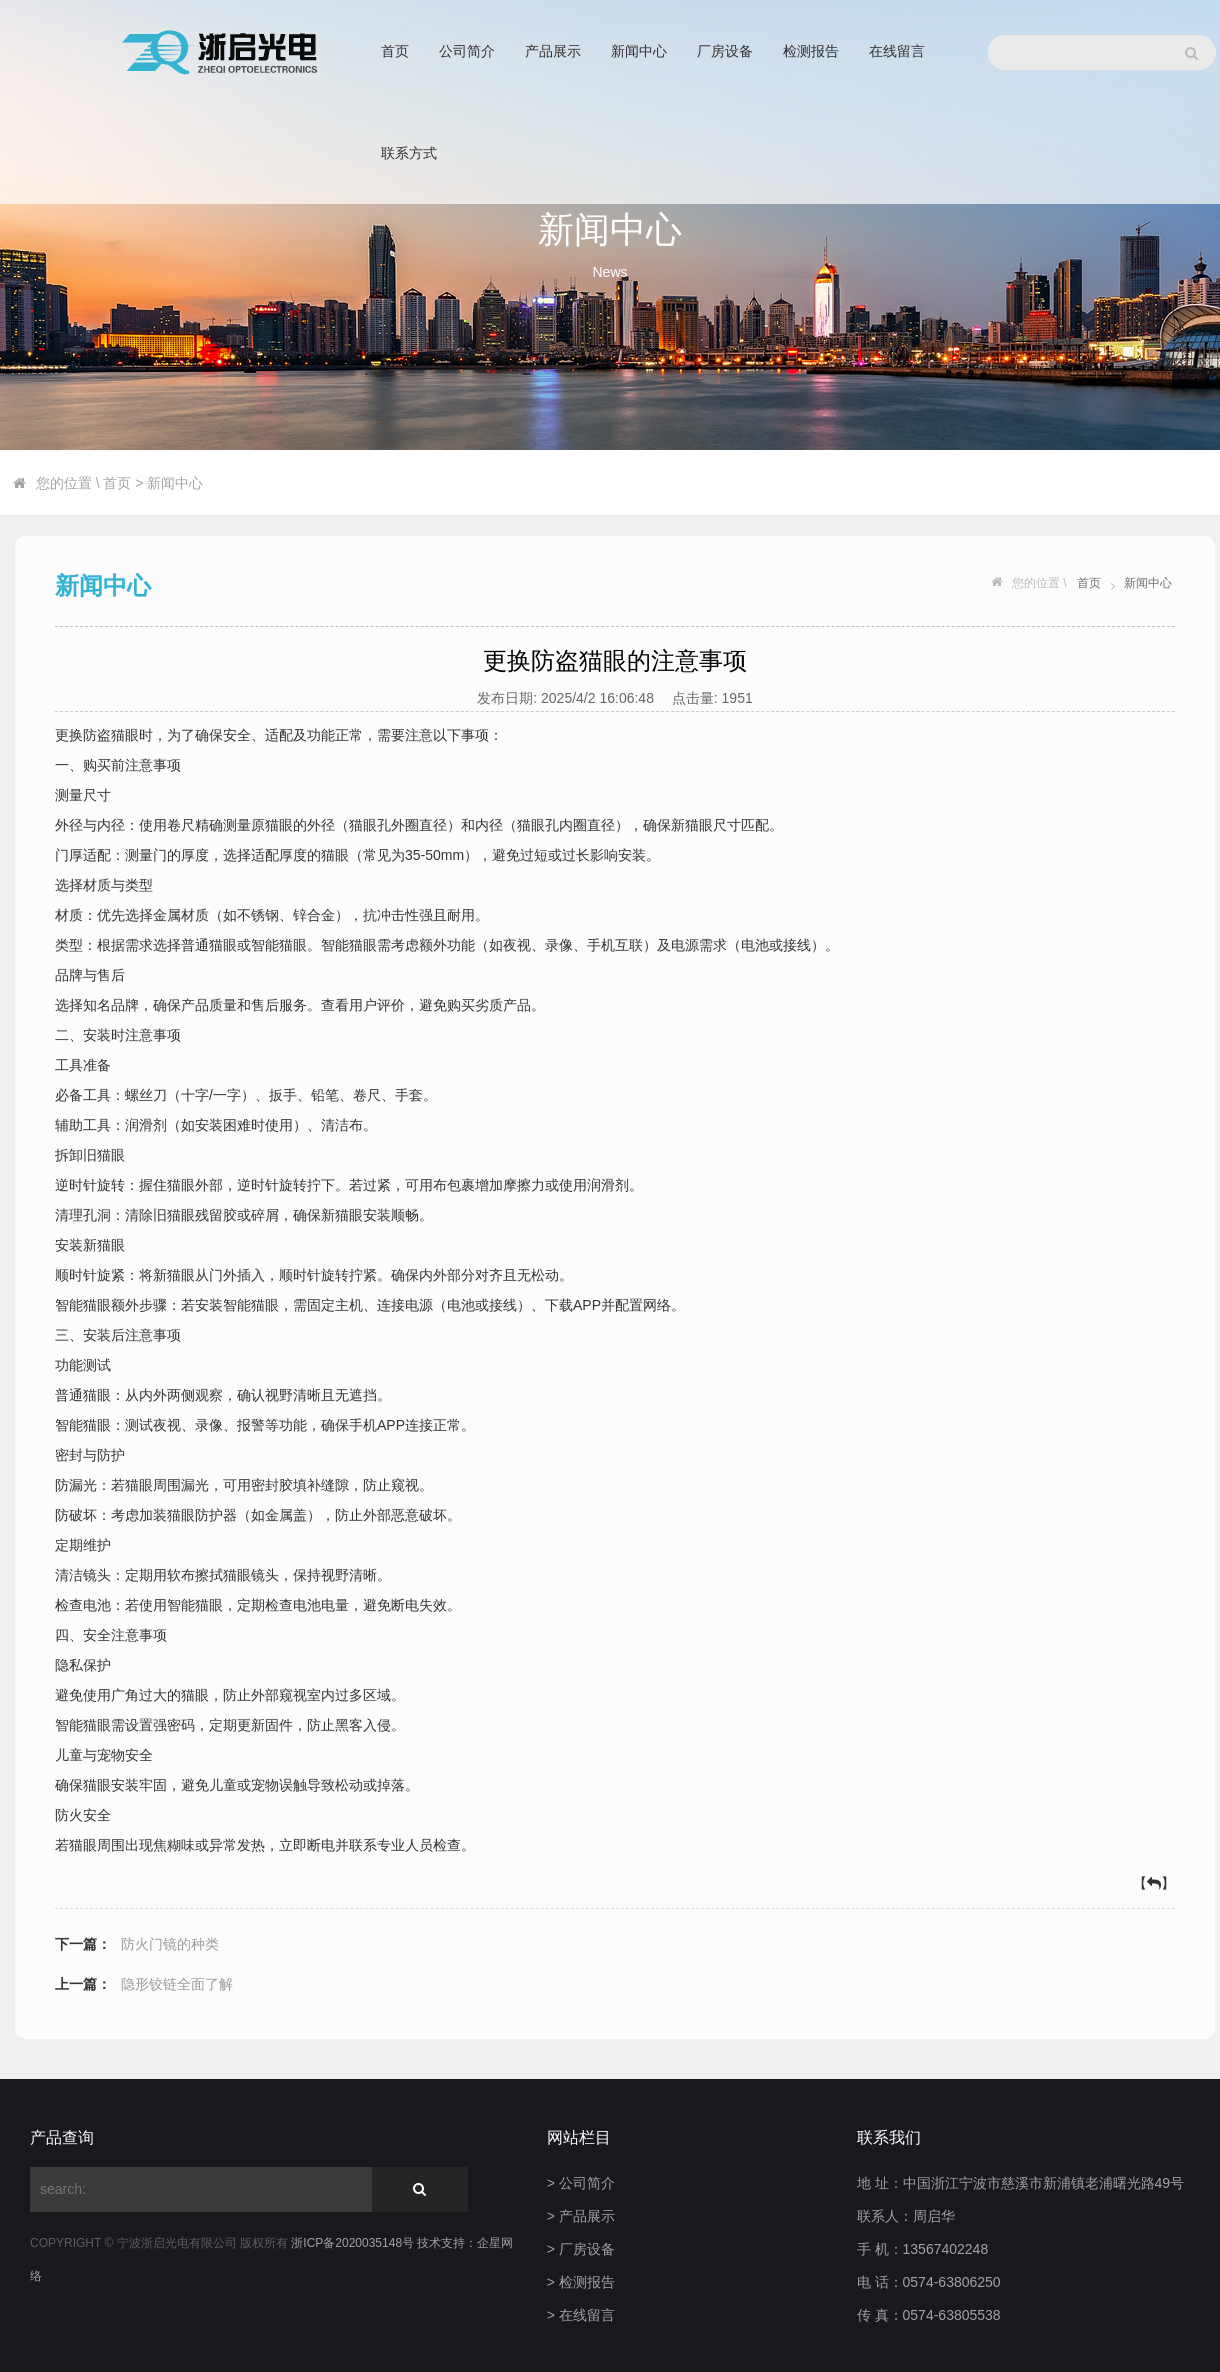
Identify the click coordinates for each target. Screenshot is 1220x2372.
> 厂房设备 (581, 2249)
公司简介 (467, 51)
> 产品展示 (581, 2216)
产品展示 (553, 51)
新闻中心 (639, 51)
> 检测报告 (581, 2282)
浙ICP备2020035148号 (354, 2243)
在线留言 (897, 51)
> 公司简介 (581, 2183)
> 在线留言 (581, 2315)
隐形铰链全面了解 (177, 1984)
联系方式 (409, 153)
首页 (395, 51)
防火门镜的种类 (170, 1944)
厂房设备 (725, 51)
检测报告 (811, 51)
